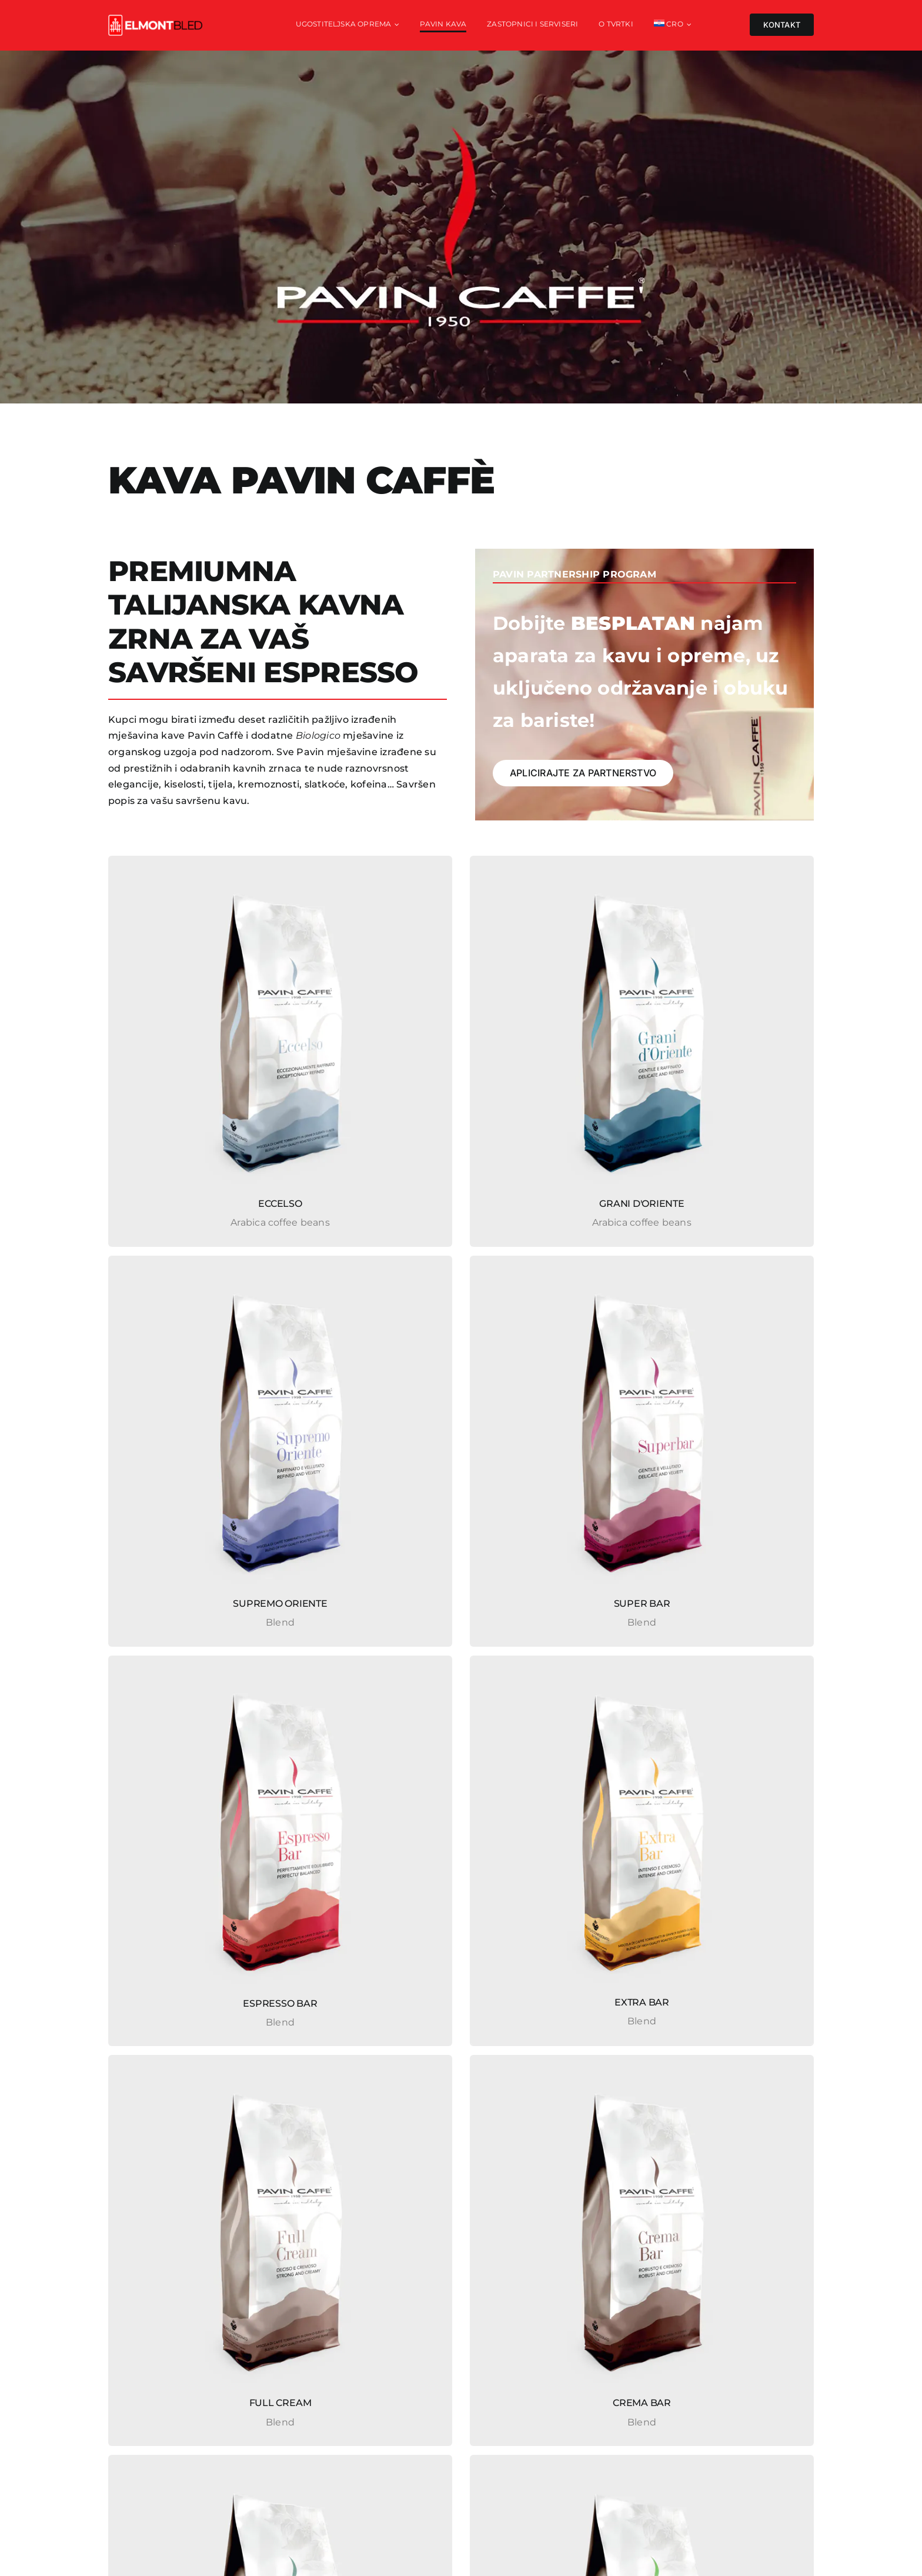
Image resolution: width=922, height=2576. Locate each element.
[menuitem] (673, 25)
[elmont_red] (155, 19)
